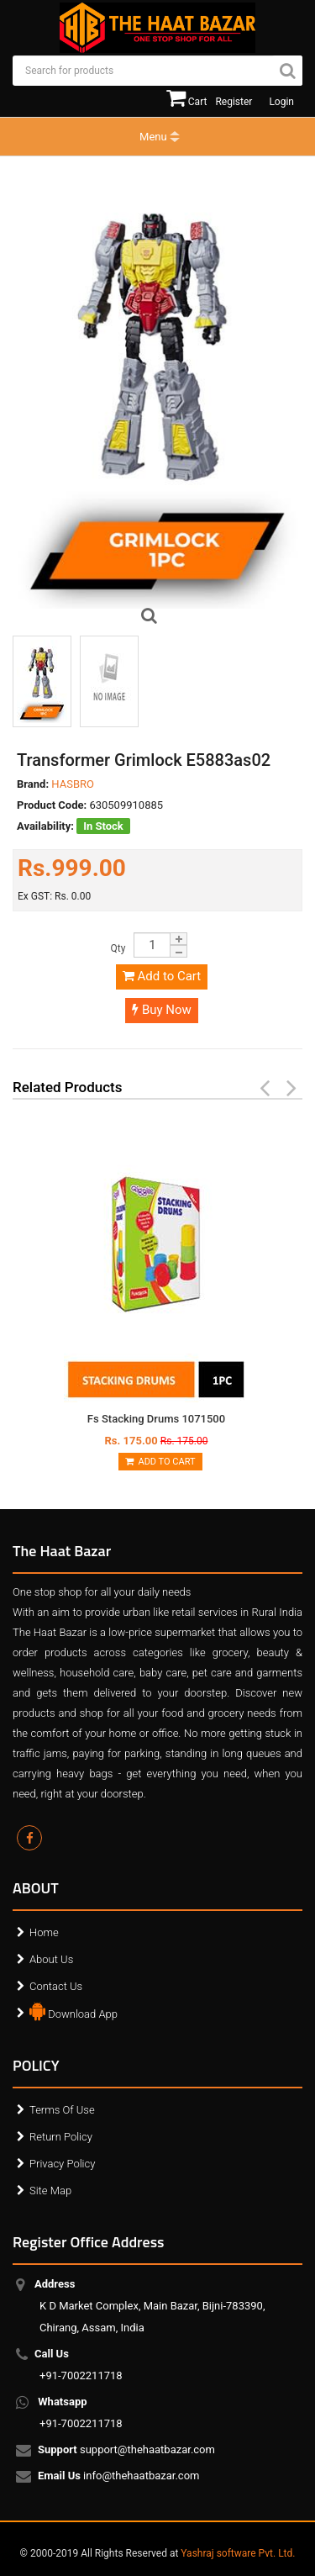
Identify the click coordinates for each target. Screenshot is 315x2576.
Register (233, 102)
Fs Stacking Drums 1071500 (156, 1418)
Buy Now (162, 1009)
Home (44, 1932)
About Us (51, 1959)
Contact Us (55, 1986)
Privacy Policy (62, 2163)
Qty (118, 948)
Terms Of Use (62, 2110)
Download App (73, 2010)
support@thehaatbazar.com (127, 2450)
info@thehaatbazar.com (119, 2476)
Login (281, 102)
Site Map (50, 2190)
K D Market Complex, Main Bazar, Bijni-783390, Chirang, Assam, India (152, 2306)
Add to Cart (162, 976)
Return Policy (60, 2136)
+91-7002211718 (81, 2364)
